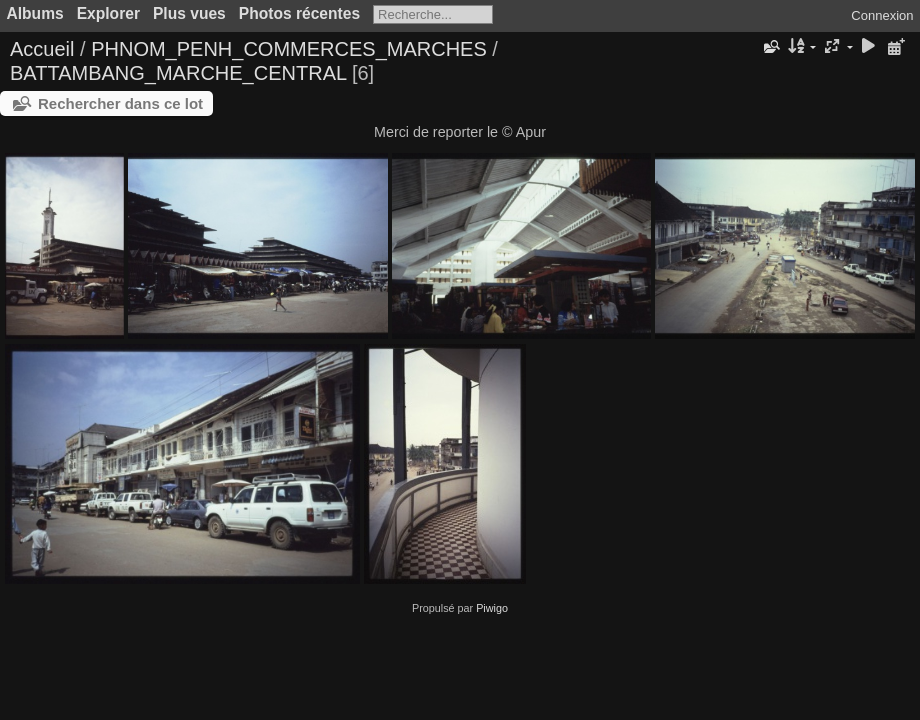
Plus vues (189, 13)
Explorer (108, 13)
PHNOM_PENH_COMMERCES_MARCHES (289, 49)
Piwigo (492, 608)
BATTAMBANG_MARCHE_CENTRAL (178, 73)
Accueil (42, 49)
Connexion (882, 15)
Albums (35, 13)
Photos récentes (299, 13)
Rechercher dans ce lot (120, 103)
